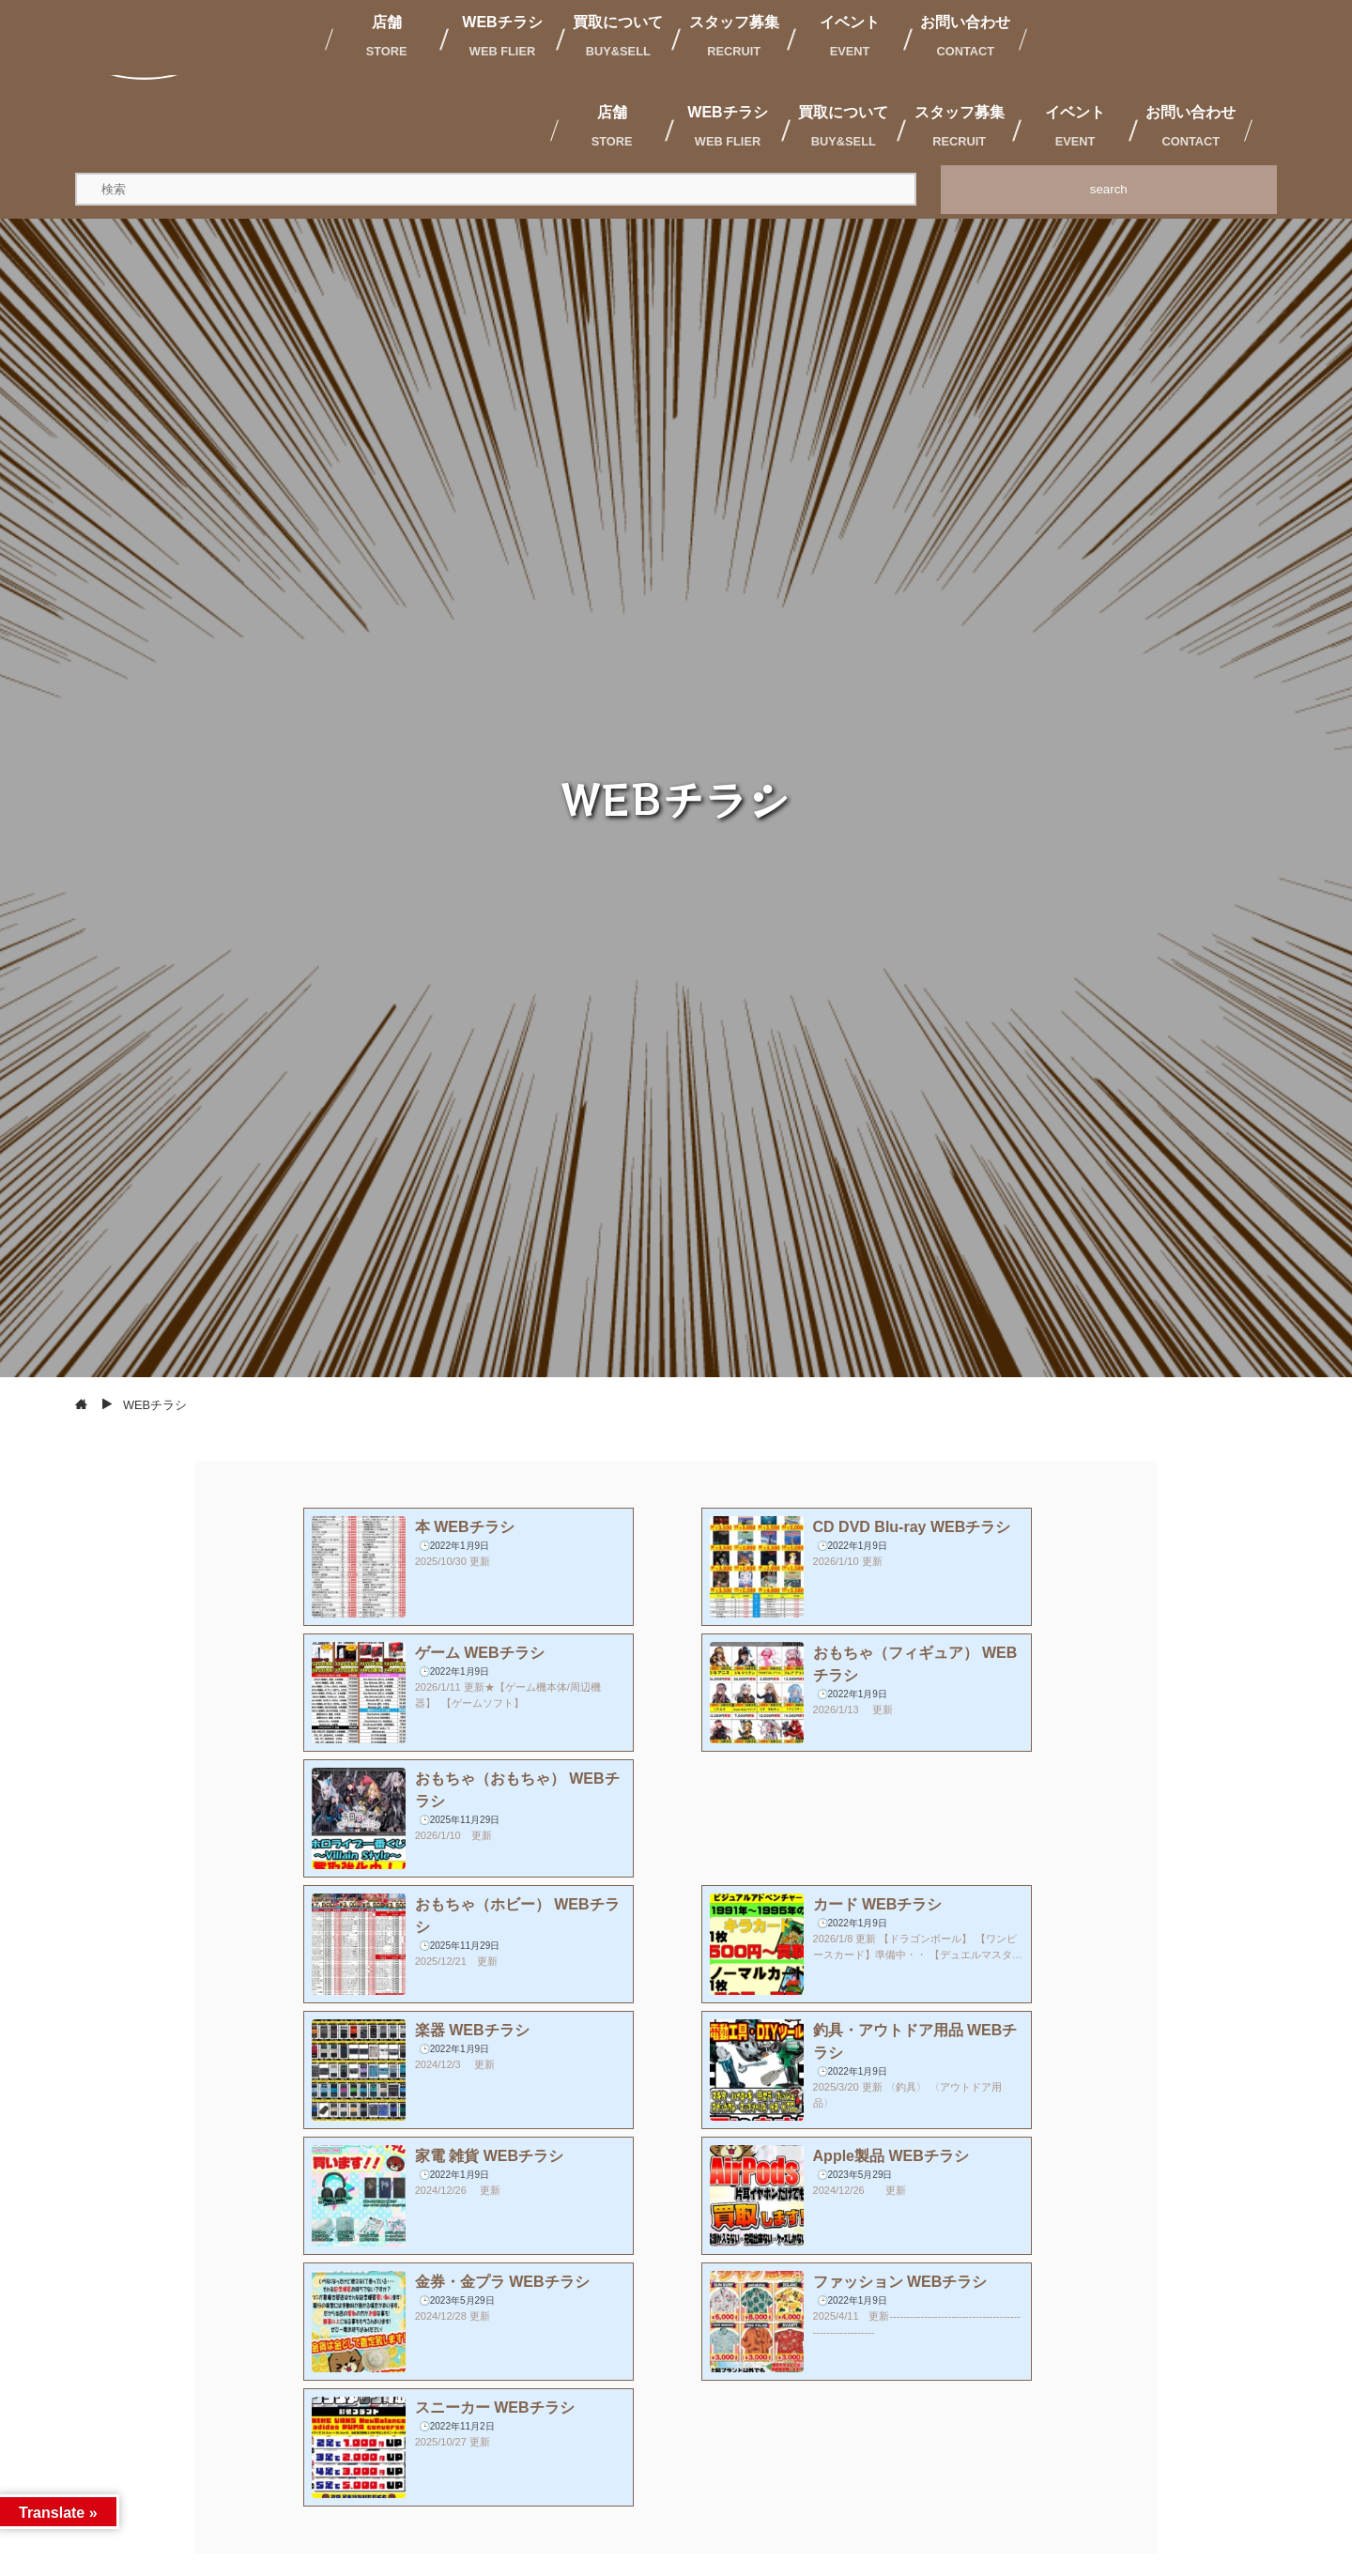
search (1109, 189)
